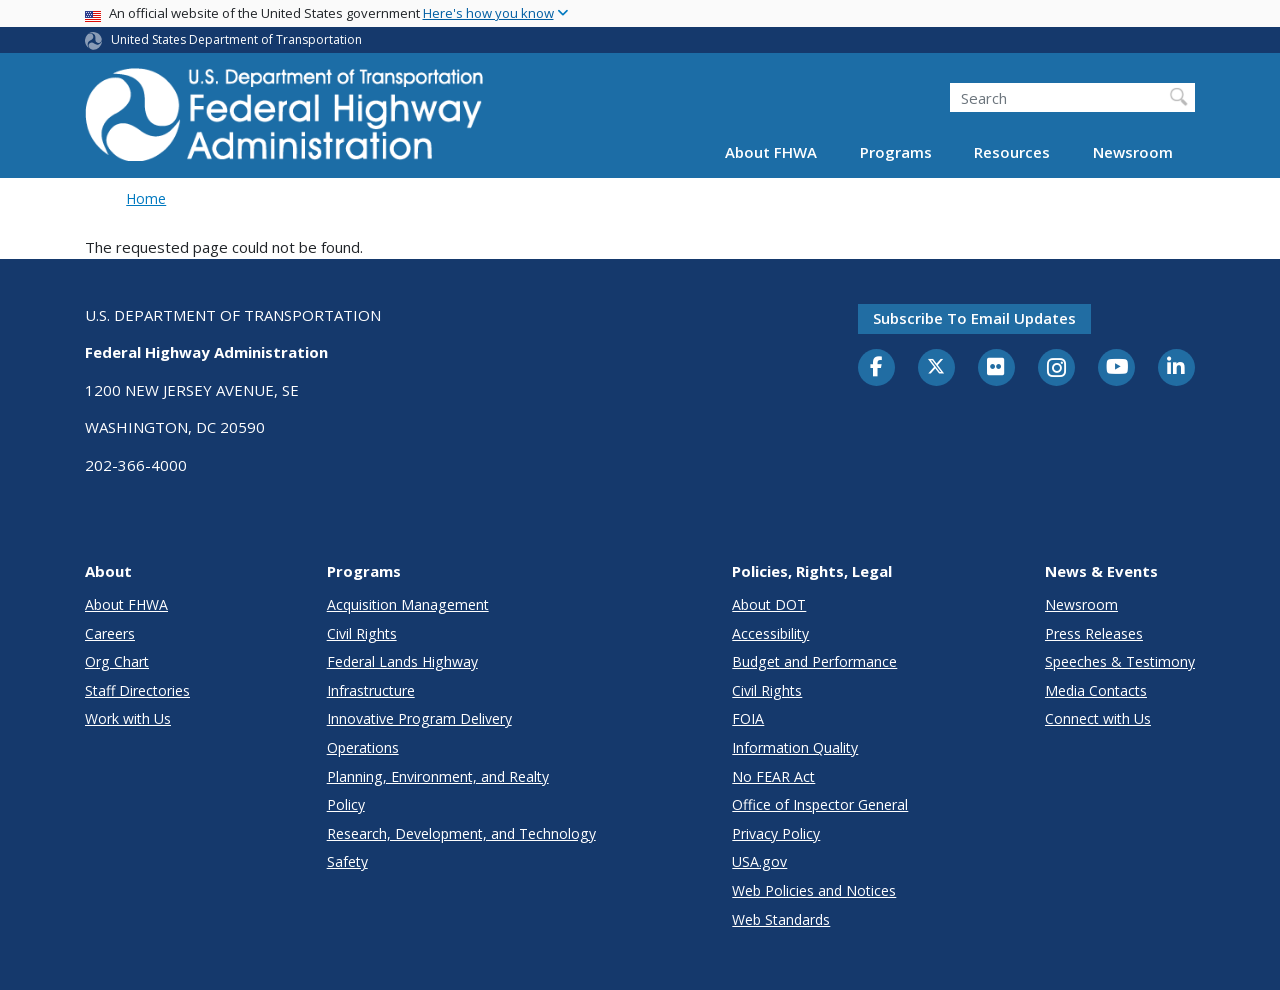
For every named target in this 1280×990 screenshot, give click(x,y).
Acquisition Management (408, 604)
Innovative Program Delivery (419, 718)
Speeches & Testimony (1120, 661)
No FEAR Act (773, 776)
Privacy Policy (776, 833)
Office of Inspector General (820, 804)
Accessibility (770, 633)
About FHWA (771, 152)
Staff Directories (137, 690)
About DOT (769, 604)
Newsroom (1133, 152)
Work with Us (128, 718)
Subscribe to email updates (974, 318)
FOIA (748, 718)
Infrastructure (371, 690)
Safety (347, 861)
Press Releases (1094, 633)
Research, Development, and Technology (461, 833)
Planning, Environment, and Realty (438, 776)
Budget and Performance (814, 661)
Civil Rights (362, 633)
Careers (110, 633)
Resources (1012, 152)
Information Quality (795, 747)
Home (146, 198)
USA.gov (759, 861)
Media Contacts (1096, 690)
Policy (346, 804)
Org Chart (117, 661)
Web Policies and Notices (814, 890)
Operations (363, 747)
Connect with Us (1098, 718)
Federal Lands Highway (402, 661)
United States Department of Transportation (236, 39)
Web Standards (781, 919)
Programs (896, 152)
